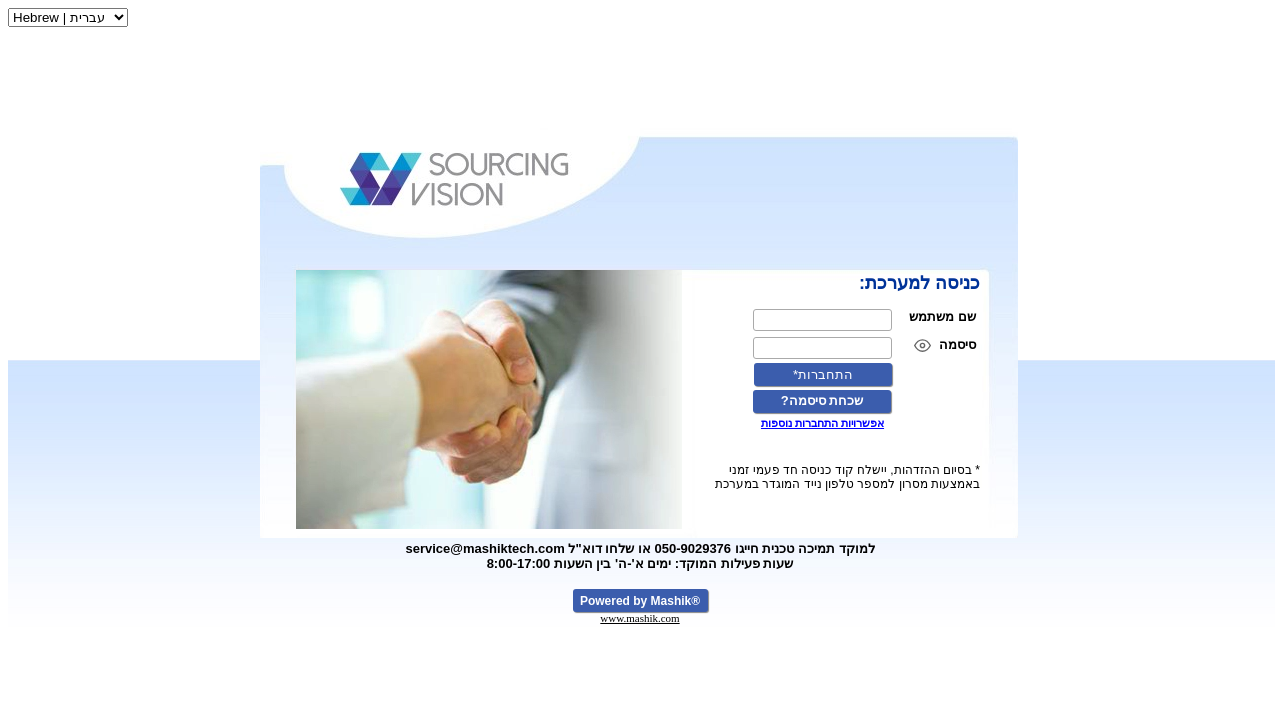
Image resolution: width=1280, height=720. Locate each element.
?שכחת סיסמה (822, 400)
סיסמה (957, 344)
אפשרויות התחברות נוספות (822, 423)
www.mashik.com (639, 618)
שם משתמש (942, 316)
